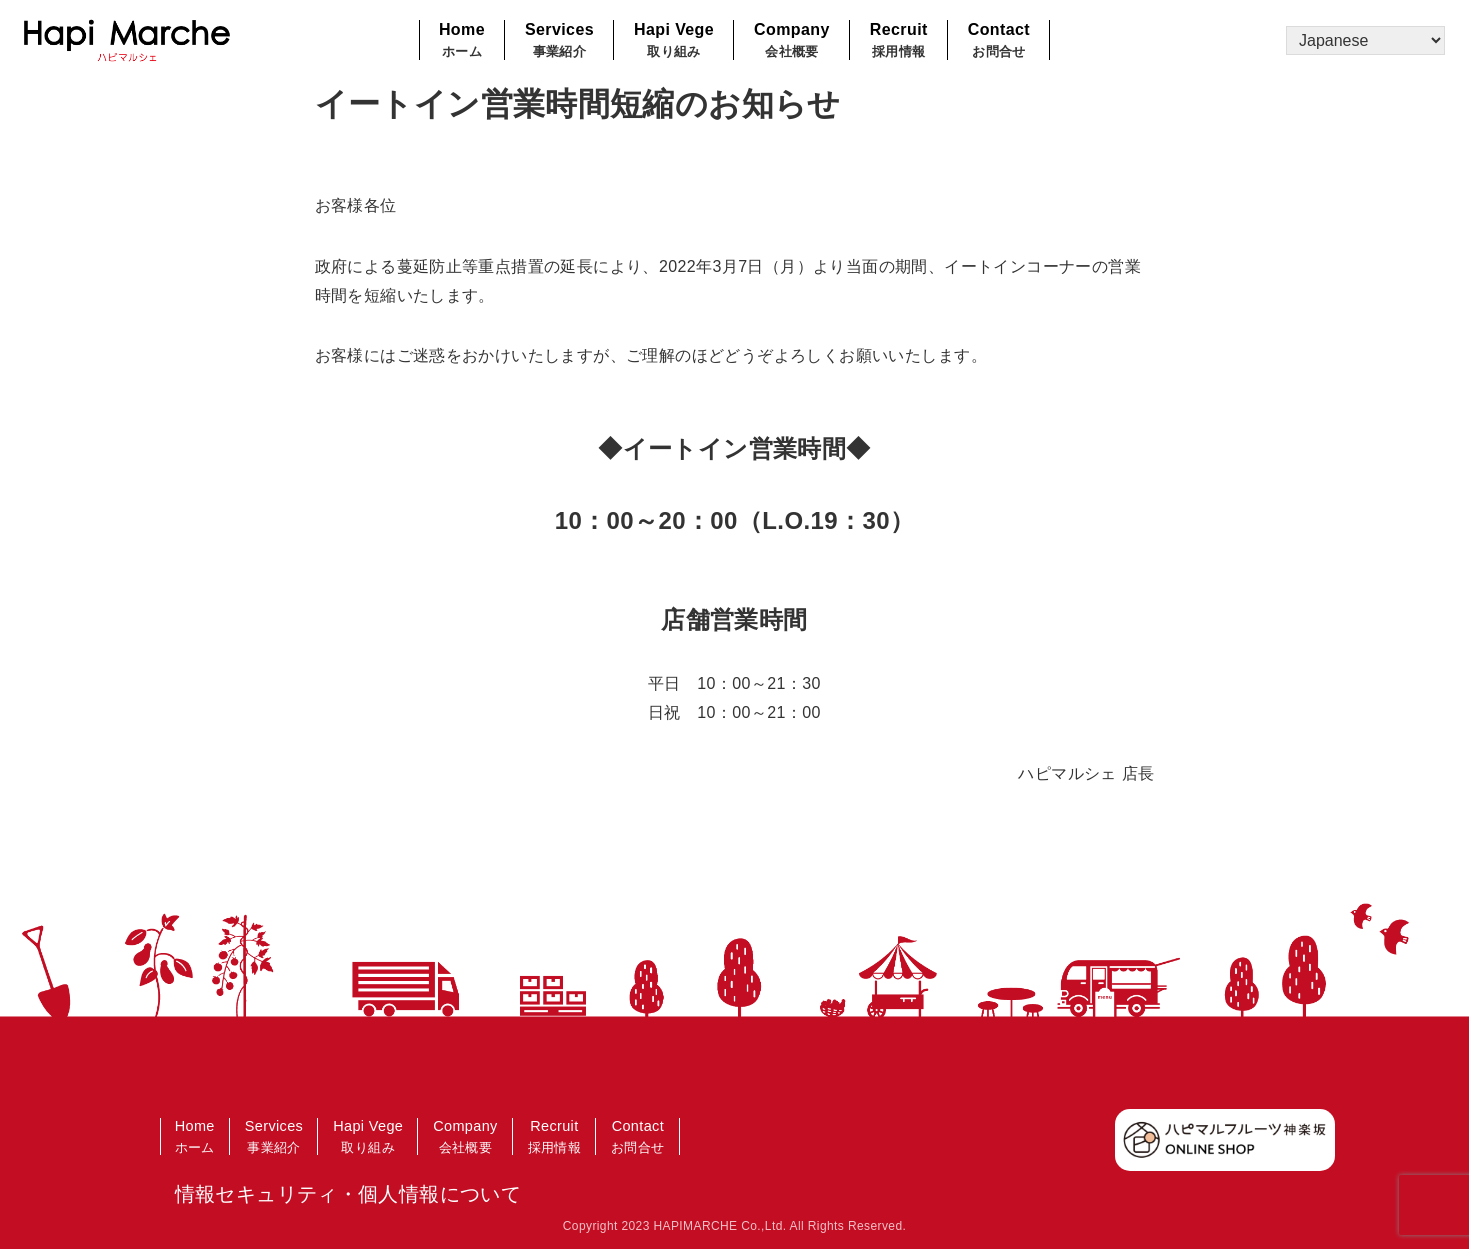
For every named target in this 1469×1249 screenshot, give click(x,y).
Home (462, 41)
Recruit (899, 41)
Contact (999, 41)
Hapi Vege (674, 41)
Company (792, 41)
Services (559, 41)
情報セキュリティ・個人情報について (348, 1194)
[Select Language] (1365, 40)
